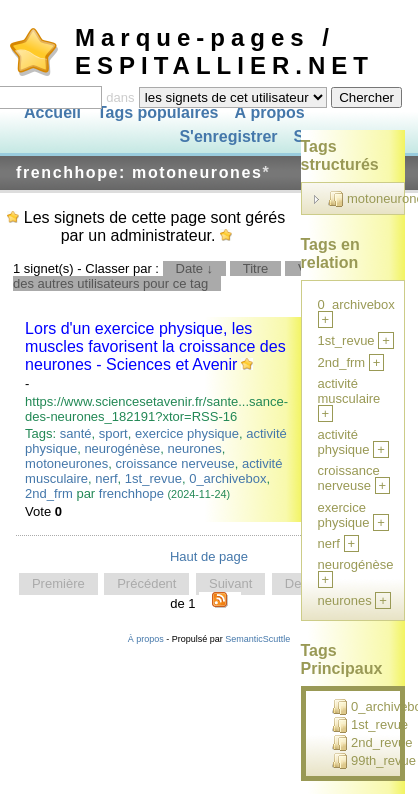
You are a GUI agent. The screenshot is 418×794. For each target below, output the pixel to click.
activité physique (344, 442)
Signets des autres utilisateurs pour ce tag (209, 276)
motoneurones (66, 463)
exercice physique (187, 433)
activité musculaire (349, 391)
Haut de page (209, 556)
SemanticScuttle (257, 639)
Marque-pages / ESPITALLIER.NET (224, 51)
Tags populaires (158, 112)
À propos (269, 112)
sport (113, 433)
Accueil (52, 112)
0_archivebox (227, 478)
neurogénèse (122, 448)
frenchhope (131, 493)
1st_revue (153, 478)
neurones (195, 448)
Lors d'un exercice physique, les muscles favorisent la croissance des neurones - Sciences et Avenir (155, 346)
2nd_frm (49, 493)
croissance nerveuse (174, 463)
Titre (256, 268)
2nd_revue (372, 743)
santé (76, 433)
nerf (106, 478)
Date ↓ (195, 268)
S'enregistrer (228, 137)
